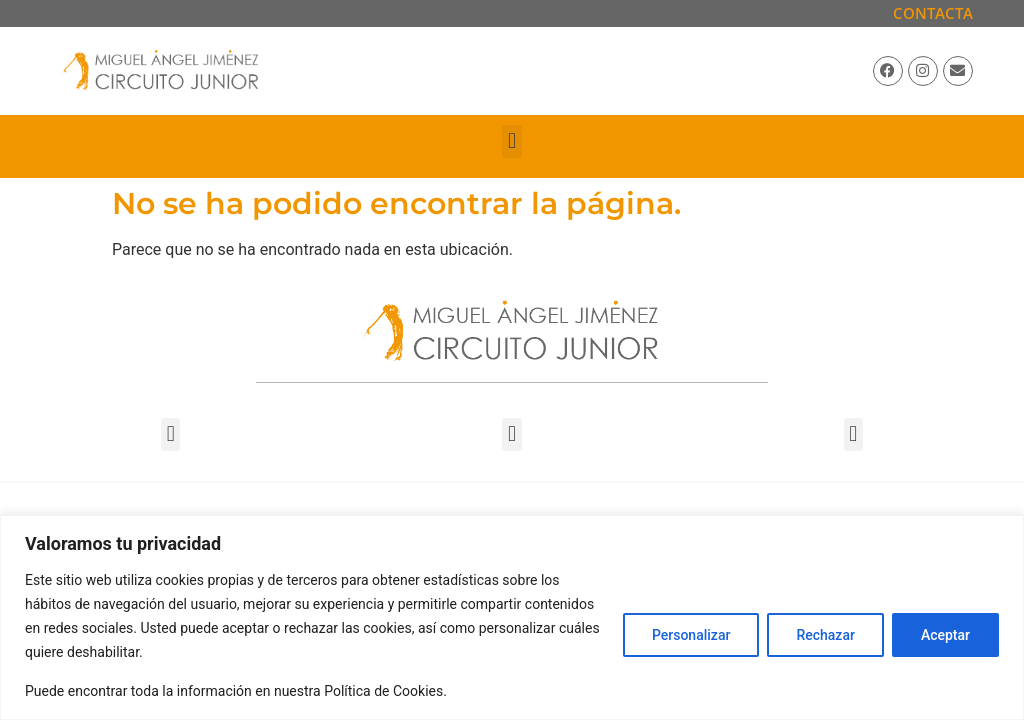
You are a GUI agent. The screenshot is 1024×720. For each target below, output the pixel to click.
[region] (512, 617)
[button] (511, 141)
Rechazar (825, 635)
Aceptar (945, 635)
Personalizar (691, 635)
